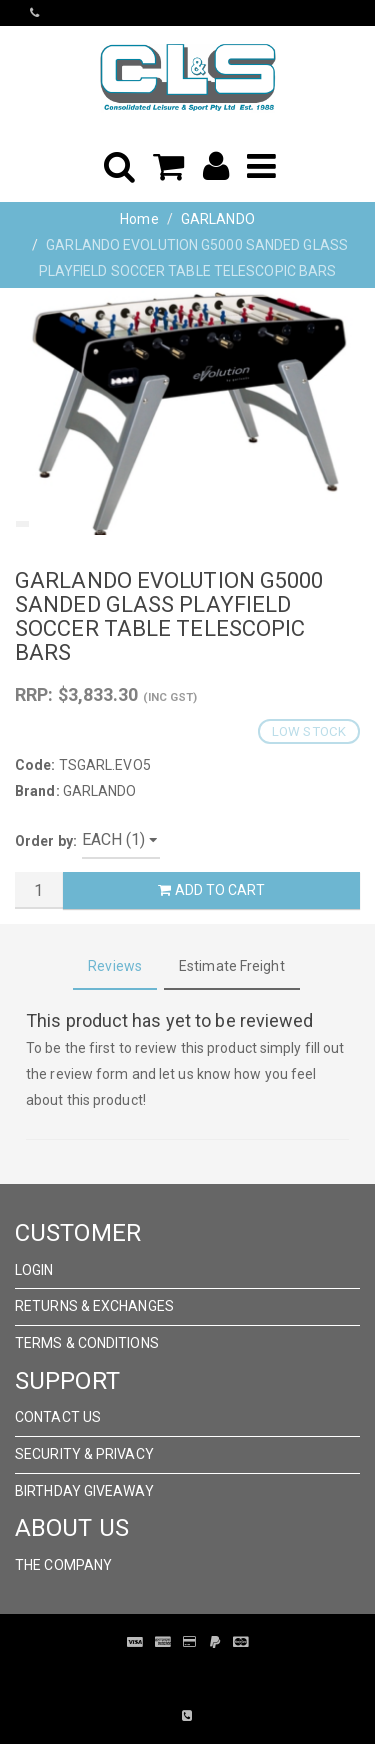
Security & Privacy (84, 1454)
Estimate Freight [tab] (232, 966)
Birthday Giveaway (84, 1491)
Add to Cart (211, 890)
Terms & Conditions (87, 1343)
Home (139, 219)
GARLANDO (218, 219)
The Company (63, 1565)
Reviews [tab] (115, 966)
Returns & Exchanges (94, 1306)
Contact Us (58, 1417)
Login (34, 1270)
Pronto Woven (198, 1672)
